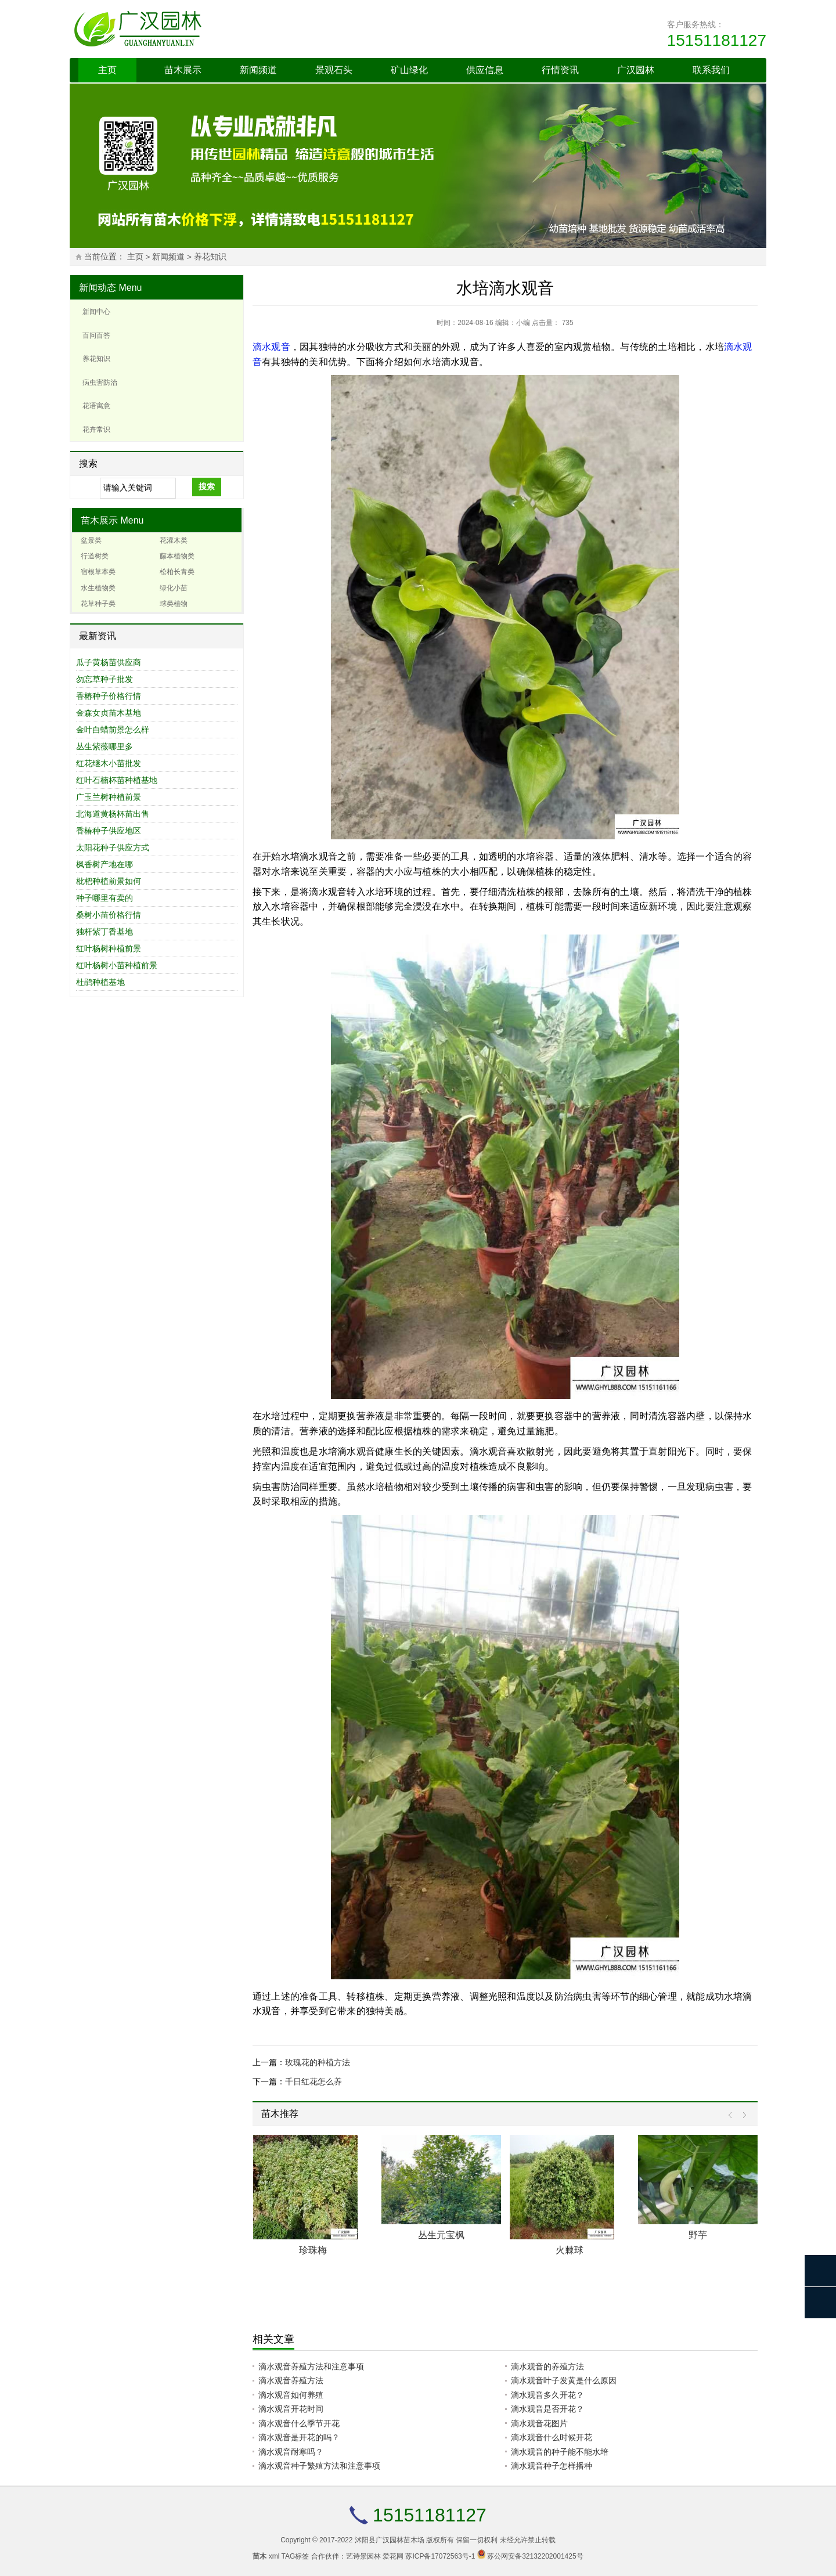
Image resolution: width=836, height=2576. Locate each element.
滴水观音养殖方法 (290, 2380)
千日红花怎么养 (313, 2081)
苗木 (259, 2556)
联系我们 (711, 70)
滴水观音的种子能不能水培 (559, 2451)
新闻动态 (97, 288)
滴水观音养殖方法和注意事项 (311, 2366)
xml (274, 2556)
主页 (107, 70)
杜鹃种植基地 (100, 982)
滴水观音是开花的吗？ (299, 2437)
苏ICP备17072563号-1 (440, 2556)
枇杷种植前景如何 (108, 881)
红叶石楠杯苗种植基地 (116, 780)
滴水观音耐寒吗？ (290, 2451)
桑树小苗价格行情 (108, 914)
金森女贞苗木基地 (108, 712)
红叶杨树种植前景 (108, 948)
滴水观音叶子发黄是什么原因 (564, 2380)
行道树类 (95, 556)
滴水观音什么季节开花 (299, 2423)
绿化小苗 (174, 588)
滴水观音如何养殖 (290, 2395)
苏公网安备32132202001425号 (535, 2556)
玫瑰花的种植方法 (317, 2062)
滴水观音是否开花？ (547, 2408)
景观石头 (333, 70)
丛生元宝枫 (441, 2235)
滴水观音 (271, 347)
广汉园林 (635, 70)
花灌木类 (174, 540)
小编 (523, 323)
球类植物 (174, 604)
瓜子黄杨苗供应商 (108, 662)
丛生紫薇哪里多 (104, 746)
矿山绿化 (409, 70)
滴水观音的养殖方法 (547, 2366)
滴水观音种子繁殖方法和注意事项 (319, 2465)
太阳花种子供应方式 (112, 847)
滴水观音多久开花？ (547, 2395)
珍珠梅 (313, 2250)
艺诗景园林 (363, 2556)
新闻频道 (258, 70)
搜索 (207, 486)
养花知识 (210, 256)
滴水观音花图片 (539, 2423)
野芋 (698, 2235)
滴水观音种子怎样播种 (551, 2465)
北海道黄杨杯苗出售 (112, 813)
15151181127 (716, 40)
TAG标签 (295, 2556)
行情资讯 (560, 70)
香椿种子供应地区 (108, 830)
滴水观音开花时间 (290, 2408)
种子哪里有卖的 (104, 898)
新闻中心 (96, 312)
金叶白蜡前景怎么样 (112, 729)
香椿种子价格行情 (108, 696)
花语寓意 (96, 406)
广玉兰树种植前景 (108, 797)
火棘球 (569, 2250)
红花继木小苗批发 (108, 763)
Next (741, 2115)
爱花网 (393, 2556)
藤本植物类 (177, 556)
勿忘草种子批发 (104, 679)
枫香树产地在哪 (104, 864)
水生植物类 (98, 588)
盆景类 (91, 540)
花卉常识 (96, 429)
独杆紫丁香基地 (104, 931)
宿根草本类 (98, 572)
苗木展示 (182, 70)
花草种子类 (98, 604)
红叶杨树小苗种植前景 (116, 965)
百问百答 (96, 335)
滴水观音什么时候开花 (551, 2437)
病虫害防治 (99, 382)
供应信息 (484, 70)
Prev (733, 2115)
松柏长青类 (177, 572)
